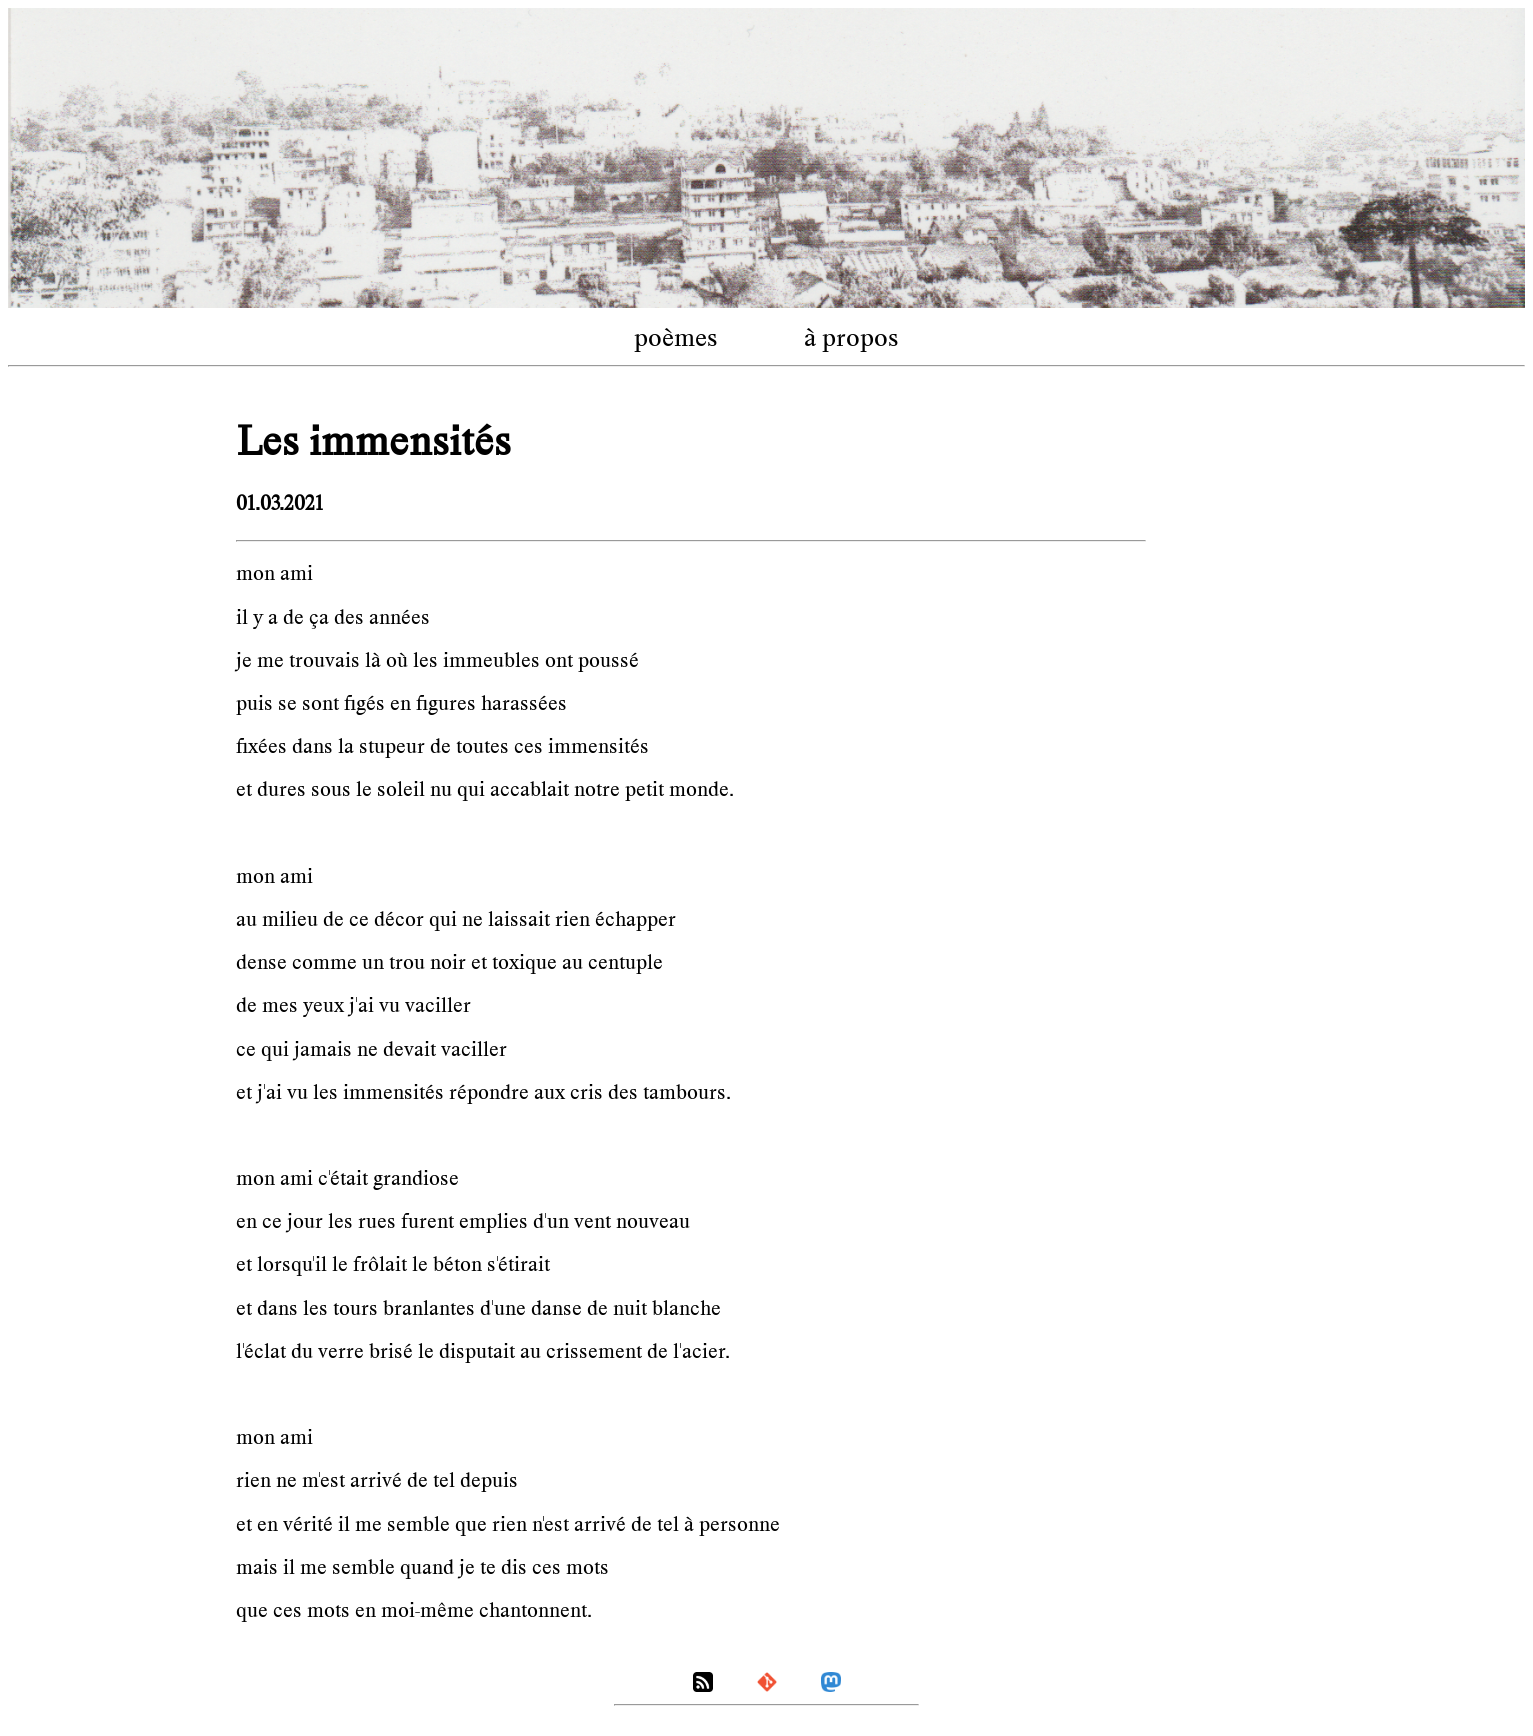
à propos (851, 337)
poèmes (676, 337)
